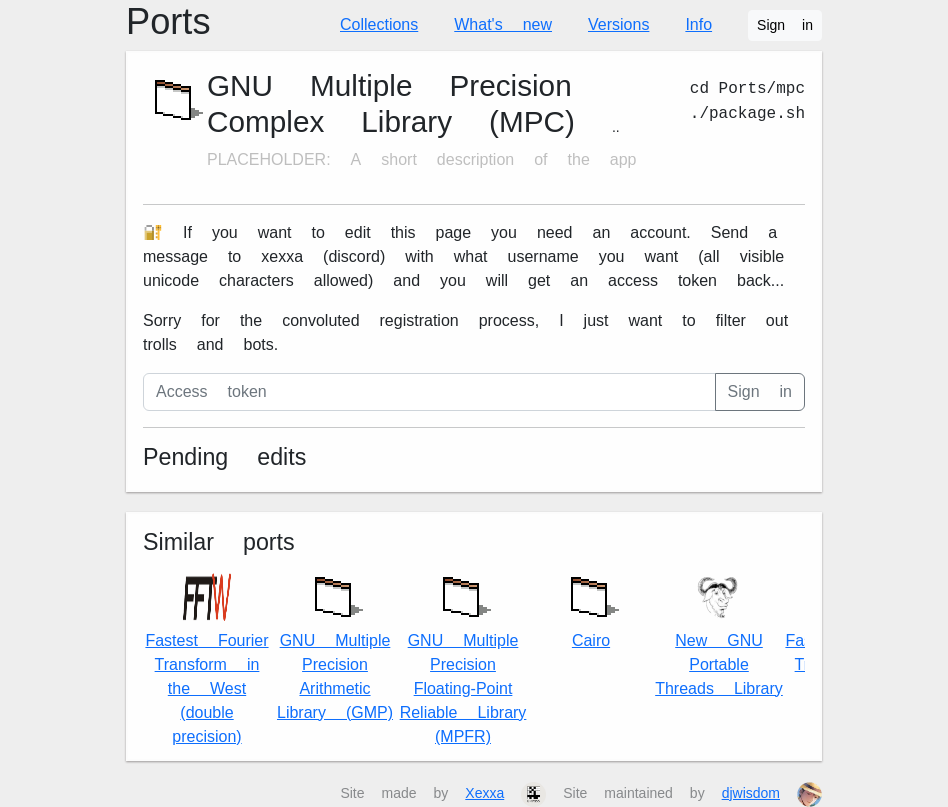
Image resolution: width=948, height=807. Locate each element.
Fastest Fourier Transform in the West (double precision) (206, 659)
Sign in (785, 25)
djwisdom (751, 793)
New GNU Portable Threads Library (719, 635)
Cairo (591, 607)
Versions (618, 24)
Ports (168, 21)
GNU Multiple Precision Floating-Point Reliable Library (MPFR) (463, 655)
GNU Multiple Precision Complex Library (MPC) (391, 103)
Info (698, 24)
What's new (503, 24)
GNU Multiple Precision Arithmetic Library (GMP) (335, 643)
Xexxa (484, 793)
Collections (379, 24)
